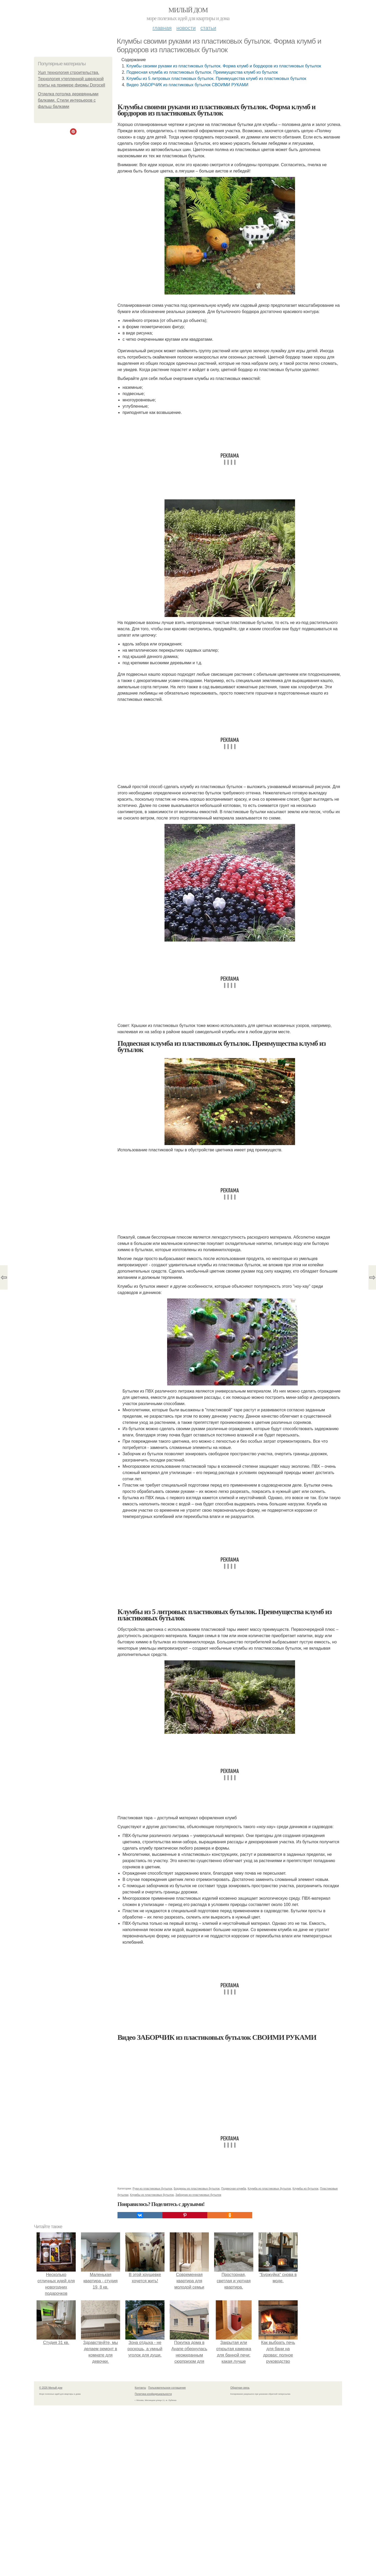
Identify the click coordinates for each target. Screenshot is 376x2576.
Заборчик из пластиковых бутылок (198, 2194)
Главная (162, 28)
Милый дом (188, 10)
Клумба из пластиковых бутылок (269, 2188)
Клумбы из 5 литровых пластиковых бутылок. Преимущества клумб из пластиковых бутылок (216, 78)
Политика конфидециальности (153, 2394)
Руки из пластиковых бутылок (152, 2188)
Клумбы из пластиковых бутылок (152, 2194)
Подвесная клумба (233, 2188)
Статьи (208, 28)
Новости (186, 28)
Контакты (140, 2387)
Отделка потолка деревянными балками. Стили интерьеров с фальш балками (68, 100)
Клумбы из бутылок (305, 2188)
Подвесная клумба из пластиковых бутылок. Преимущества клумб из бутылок (202, 72)
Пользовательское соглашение (167, 2387)
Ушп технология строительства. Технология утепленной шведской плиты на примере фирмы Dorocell (71, 78)
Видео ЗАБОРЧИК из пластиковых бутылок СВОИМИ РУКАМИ (187, 85)
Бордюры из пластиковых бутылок (197, 2188)
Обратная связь (240, 2387)
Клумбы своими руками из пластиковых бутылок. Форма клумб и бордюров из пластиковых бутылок (223, 66)
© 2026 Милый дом (50, 2387)
